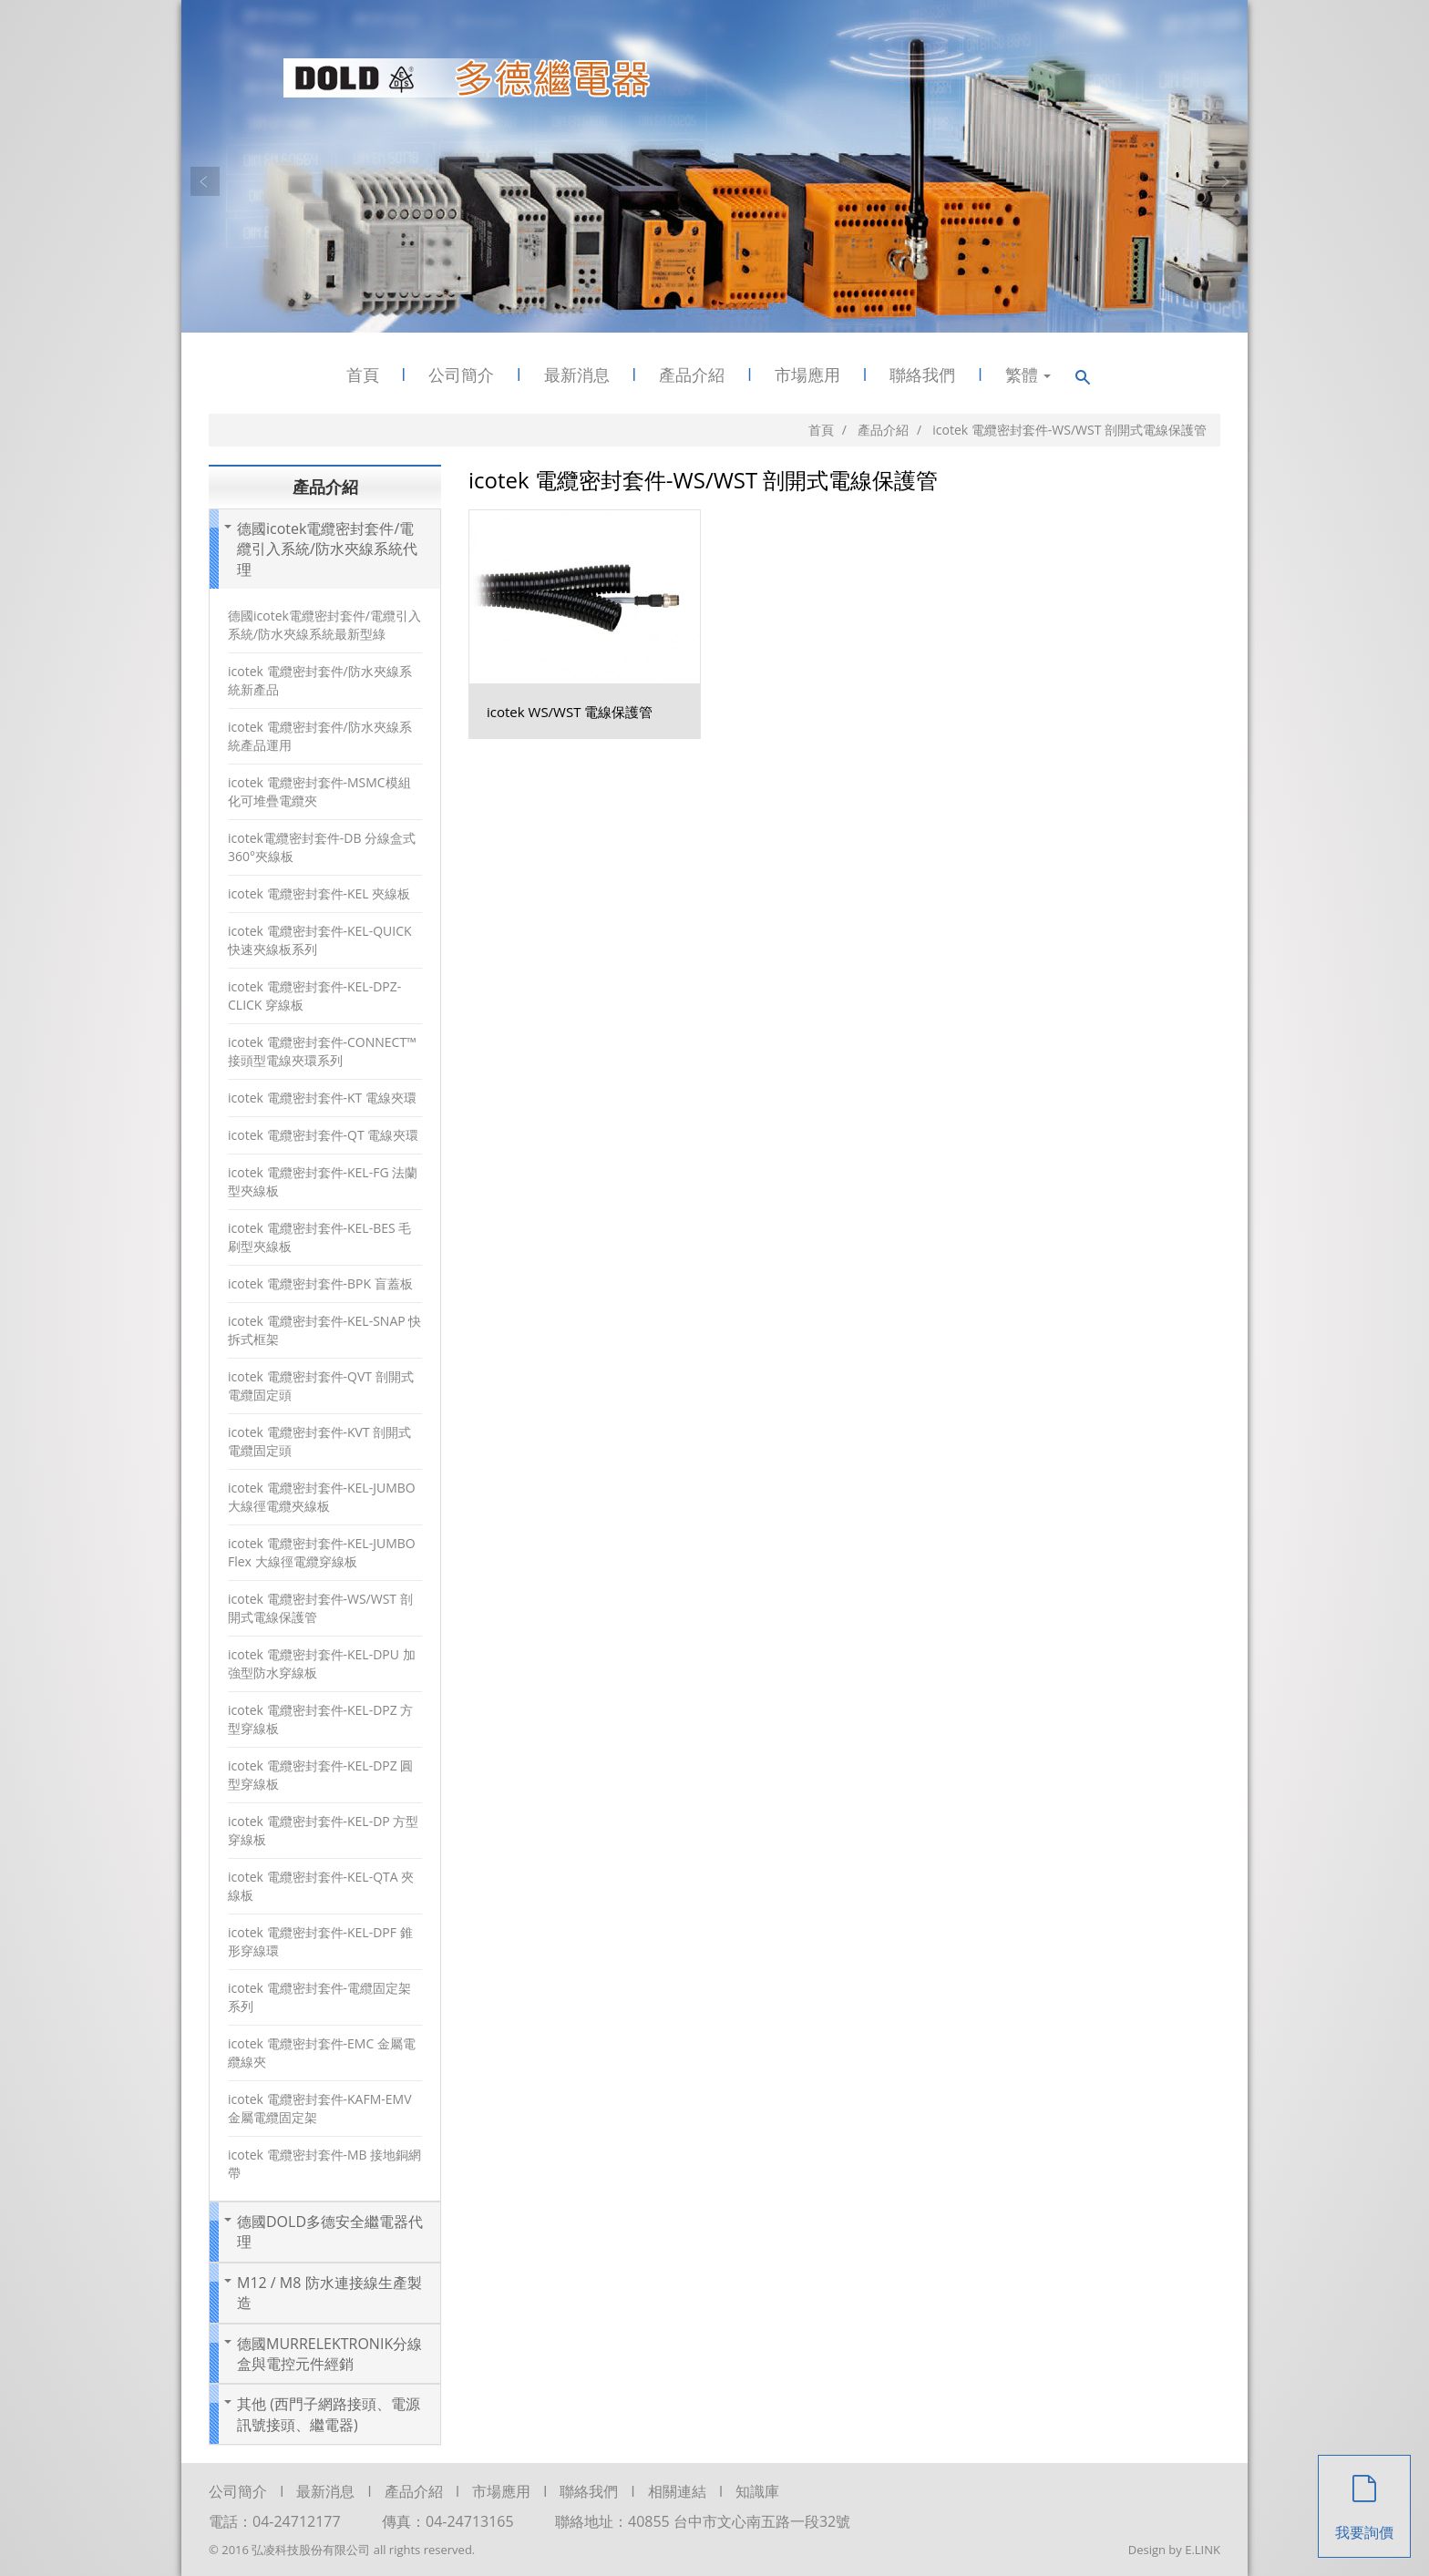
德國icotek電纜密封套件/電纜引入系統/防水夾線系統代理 (327, 549)
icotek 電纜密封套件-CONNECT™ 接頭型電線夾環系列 (322, 1051)
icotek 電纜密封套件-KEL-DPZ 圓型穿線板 (320, 1774)
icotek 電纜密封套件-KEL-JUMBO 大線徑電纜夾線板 (322, 1496)
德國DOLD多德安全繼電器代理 (330, 2232)
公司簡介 (461, 374)
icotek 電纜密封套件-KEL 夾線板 (319, 893)
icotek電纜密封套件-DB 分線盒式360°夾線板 (322, 847)
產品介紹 (692, 374)
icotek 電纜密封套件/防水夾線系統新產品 (320, 680)
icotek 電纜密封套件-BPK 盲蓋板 (320, 1283)
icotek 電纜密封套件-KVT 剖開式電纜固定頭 (319, 1441)
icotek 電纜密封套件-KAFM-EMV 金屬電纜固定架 (319, 2108)
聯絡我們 (922, 374)
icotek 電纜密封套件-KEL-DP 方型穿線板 (323, 1830)
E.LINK (1202, 2549)
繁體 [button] (1028, 374)
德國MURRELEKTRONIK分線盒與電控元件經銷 (329, 2354)
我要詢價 (1364, 2499)
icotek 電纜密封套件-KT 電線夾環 (322, 1097)
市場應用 (807, 374)
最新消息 (577, 374)
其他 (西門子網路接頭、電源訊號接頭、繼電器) (328, 2414)
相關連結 (677, 2491)
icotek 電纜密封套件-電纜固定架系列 (319, 1997)
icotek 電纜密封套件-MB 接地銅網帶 (324, 2163)
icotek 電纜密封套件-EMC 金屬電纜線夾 (322, 2052)
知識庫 (757, 2491)
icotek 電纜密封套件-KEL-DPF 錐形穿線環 (320, 1941)
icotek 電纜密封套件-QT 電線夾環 (323, 1135)
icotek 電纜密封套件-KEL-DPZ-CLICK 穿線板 (314, 995)
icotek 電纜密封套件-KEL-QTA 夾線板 (321, 1886)
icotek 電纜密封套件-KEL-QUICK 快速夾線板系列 (320, 940)
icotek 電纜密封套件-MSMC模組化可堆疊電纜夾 (319, 791)
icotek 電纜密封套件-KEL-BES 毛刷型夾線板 (319, 1237)
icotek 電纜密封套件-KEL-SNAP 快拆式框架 (324, 1330)
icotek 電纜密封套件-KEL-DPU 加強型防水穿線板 (322, 1663)
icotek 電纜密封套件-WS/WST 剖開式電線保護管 (320, 1608)
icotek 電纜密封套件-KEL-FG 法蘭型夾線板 (322, 1181)
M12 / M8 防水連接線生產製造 (329, 2293)
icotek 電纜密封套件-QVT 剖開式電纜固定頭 (321, 1385)
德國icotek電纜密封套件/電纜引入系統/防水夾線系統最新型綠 (324, 624)
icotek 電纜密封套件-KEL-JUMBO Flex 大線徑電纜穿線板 (322, 1552)
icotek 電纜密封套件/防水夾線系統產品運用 (320, 736)
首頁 (362, 374)
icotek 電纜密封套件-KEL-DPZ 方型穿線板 (320, 1719)
